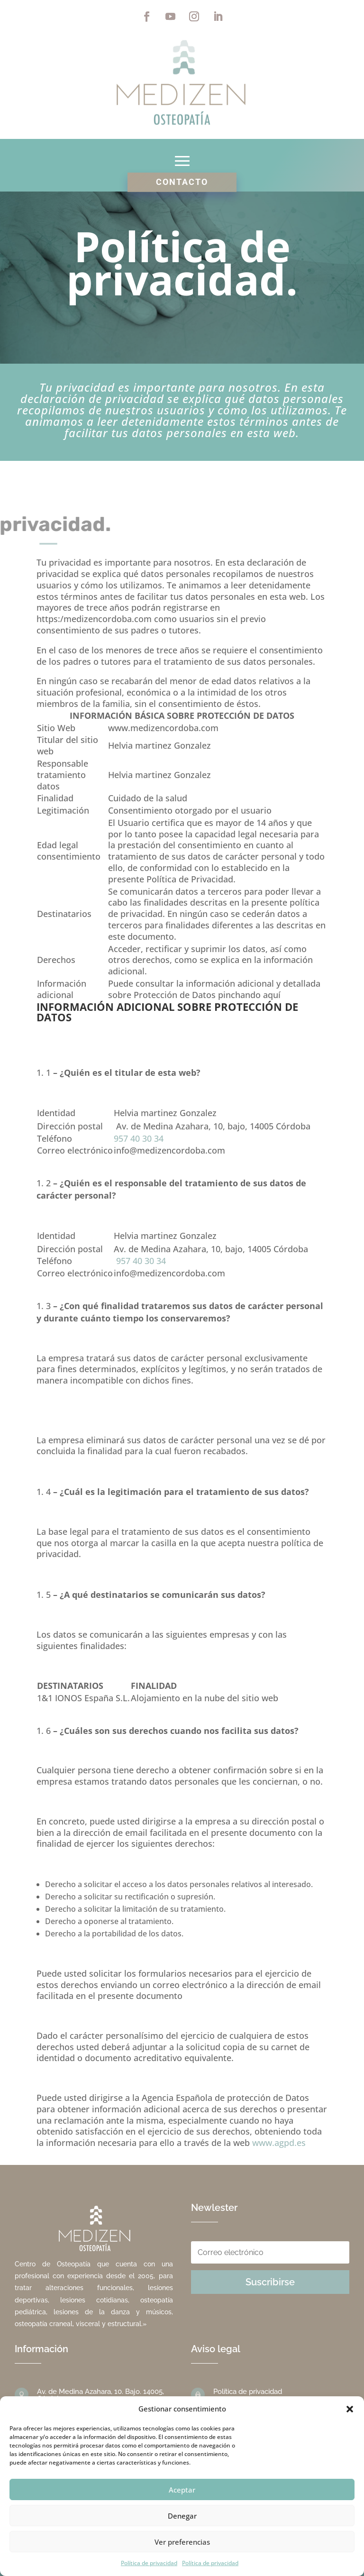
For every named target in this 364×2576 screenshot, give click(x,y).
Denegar (182, 2516)
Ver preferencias (182, 2542)
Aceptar (182, 2489)
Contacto (182, 182)
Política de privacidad (149, 2563)
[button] (350, 2409)
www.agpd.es (279, 2142)
